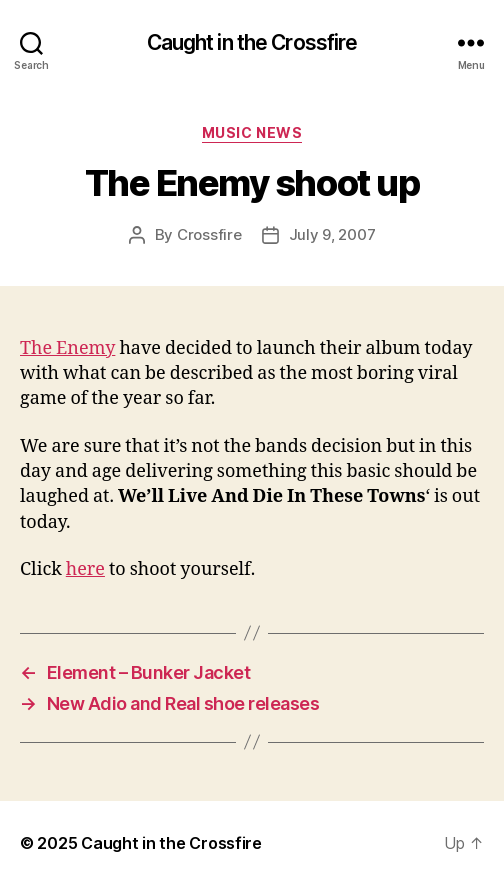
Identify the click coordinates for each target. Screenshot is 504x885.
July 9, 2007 (332, 234)
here (85, 569)
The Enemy (67, 348)
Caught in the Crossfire (252, 42)
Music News (252, 132)
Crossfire (209, 234)
